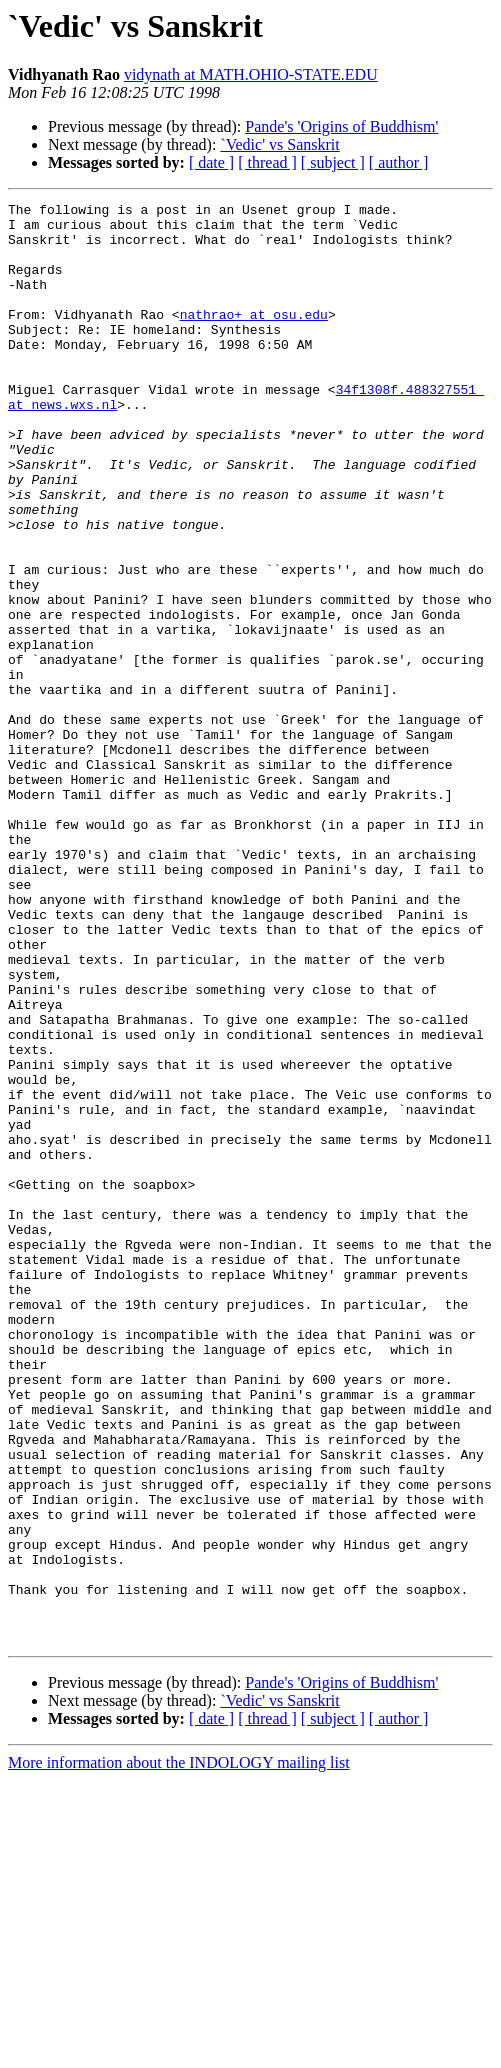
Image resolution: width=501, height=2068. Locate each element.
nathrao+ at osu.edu (254, 338)
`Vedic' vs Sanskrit (279, 144)
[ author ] (399, 162)
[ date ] (211, 162)
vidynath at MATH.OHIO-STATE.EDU (251, 74)
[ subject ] (333, 162)
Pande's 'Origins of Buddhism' (341, 126)
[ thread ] (267, 162)
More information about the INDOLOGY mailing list (179, 2050)
